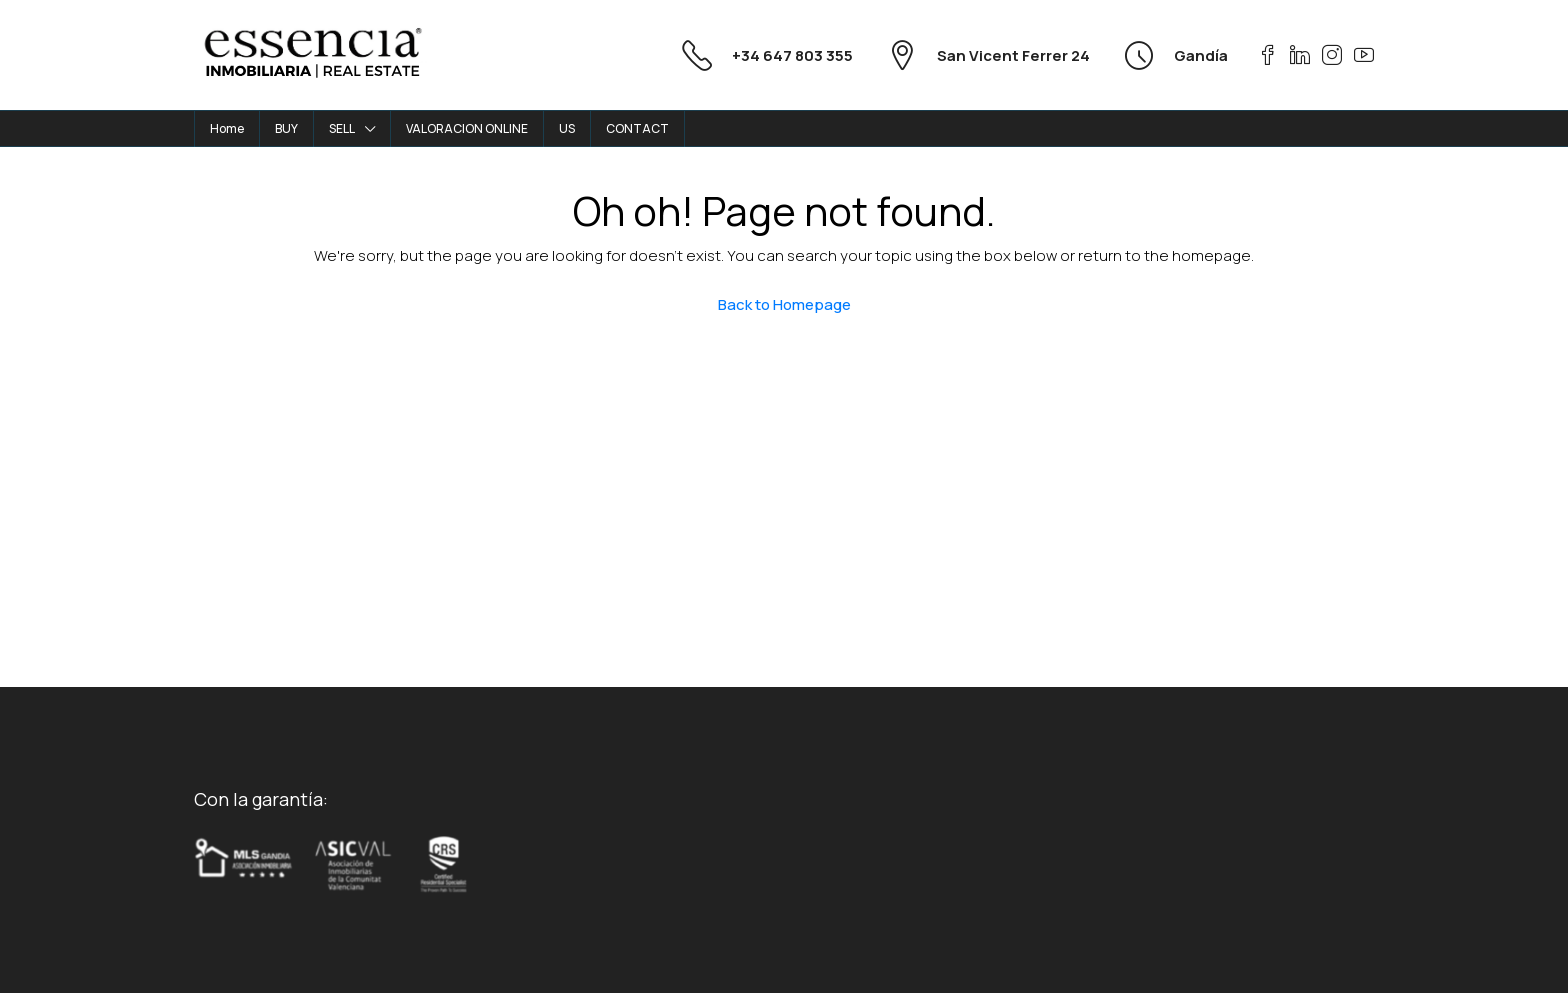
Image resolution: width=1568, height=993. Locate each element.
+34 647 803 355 (792, 55)
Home (227, 128)
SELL (342, 128)
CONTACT (637, 128)
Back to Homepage (784, 304)
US (567, 128)
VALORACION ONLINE (467, 128)
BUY (286, 128)
